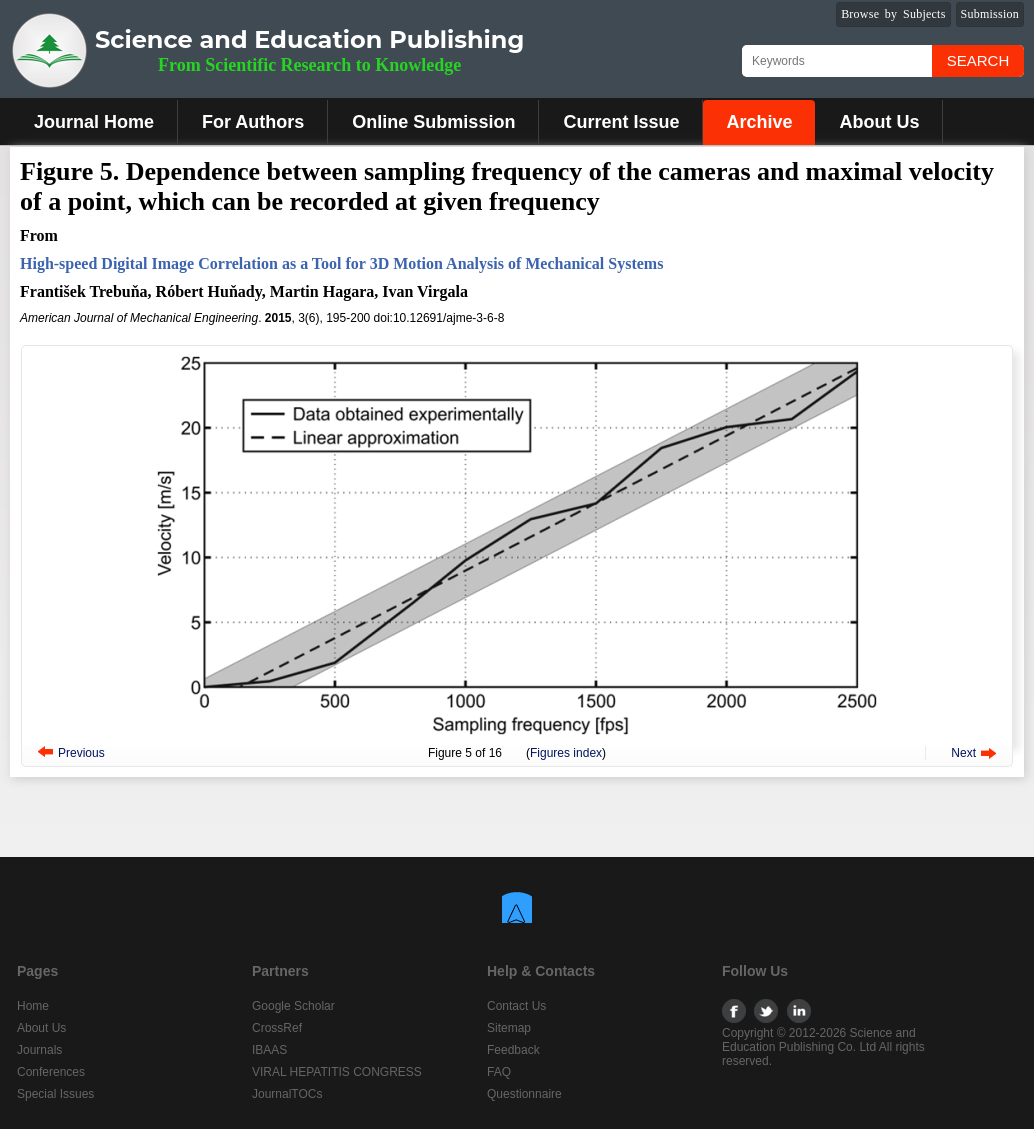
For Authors (253, 122)
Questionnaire (524, 1094)
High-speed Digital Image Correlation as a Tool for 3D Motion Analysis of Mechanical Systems (341, 263)
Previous (81, 753)
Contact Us (516, 1006)
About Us (879, 122)
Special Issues (55, 1094)
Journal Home (94, 122)
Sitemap (509, 1028)
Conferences (51, 1072)
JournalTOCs (287, 1094)
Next (963, 753)
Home (33, 1006)
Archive (759, 122)
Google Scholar (293, 1006)
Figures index (566, 753)
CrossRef (277, 1028)
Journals (39, 1050)
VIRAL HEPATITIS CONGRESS (337, 1072)
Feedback (513, 1050)
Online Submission (433, 122)
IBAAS (269, 1050)
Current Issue (621, 122)
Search (978, 60)
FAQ (499, 1072)
